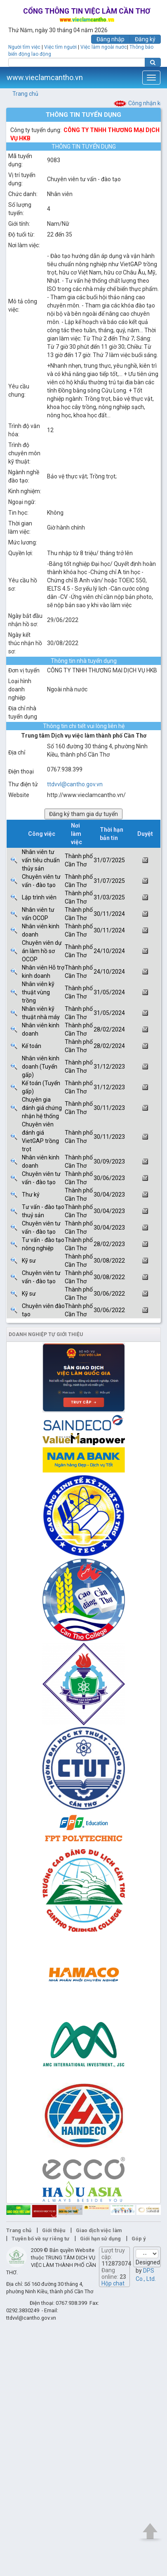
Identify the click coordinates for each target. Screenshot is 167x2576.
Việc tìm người (60, 47)
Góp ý (139, 2238)
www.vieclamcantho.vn (45, 77)
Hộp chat (113, 2283)
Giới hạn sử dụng (100, 2238)
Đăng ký (145, 39)
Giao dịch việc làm (99, 2230)
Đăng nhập (110, 39)
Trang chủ (25, 93)
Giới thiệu (53, 2230)
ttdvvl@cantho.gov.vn (75, 784)
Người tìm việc (24, 47)
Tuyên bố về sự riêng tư (40, 2238)
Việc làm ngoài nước (103, 47)
